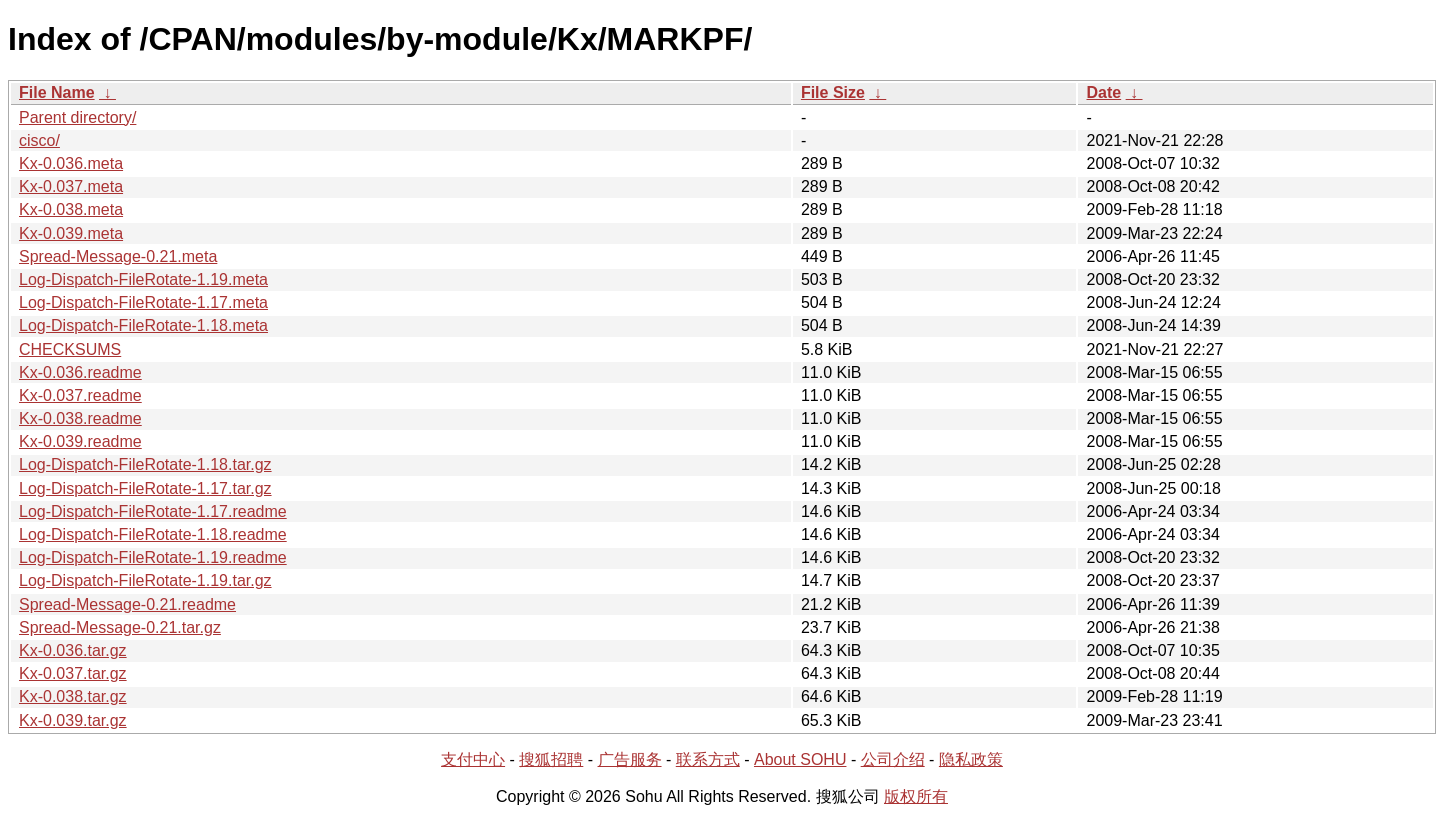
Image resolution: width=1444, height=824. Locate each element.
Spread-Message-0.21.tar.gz (120, 627)
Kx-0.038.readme (80, 418)
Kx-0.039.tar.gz (73, 720)
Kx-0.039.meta (71, 233)
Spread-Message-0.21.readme (127, 604)
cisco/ (39, 140)
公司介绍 (893, 759)
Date (1103, 92)
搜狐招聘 (551, 759)
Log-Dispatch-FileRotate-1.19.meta (143, 279)
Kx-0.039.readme (80, 441)
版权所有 (916, 796)
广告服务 (630, 759)
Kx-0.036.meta (71, 163)
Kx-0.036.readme (80, 372)
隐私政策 (971, 759)
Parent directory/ (77, 117)
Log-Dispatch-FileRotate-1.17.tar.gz (145, 488)
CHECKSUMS (70, 349)
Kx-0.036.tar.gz (73, 650)
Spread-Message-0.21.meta (118, 256)
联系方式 (708, 759)
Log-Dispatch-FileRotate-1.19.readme (153, 557)
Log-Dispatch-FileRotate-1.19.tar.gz (145, 580)
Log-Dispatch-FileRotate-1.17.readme (153, 511)
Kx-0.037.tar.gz (73, 673)
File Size (833, 92)
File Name (57, 92)
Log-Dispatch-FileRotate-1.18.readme (153, 534)
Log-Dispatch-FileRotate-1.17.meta (143, 302)
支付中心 (473, 759)
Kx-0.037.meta (71, 186)
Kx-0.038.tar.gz (73, 696)
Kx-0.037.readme (80, 395)
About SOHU (800, 759)
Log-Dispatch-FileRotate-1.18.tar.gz (145, 464)
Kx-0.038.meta (71, 209)
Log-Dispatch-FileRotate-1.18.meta (143, 325)
